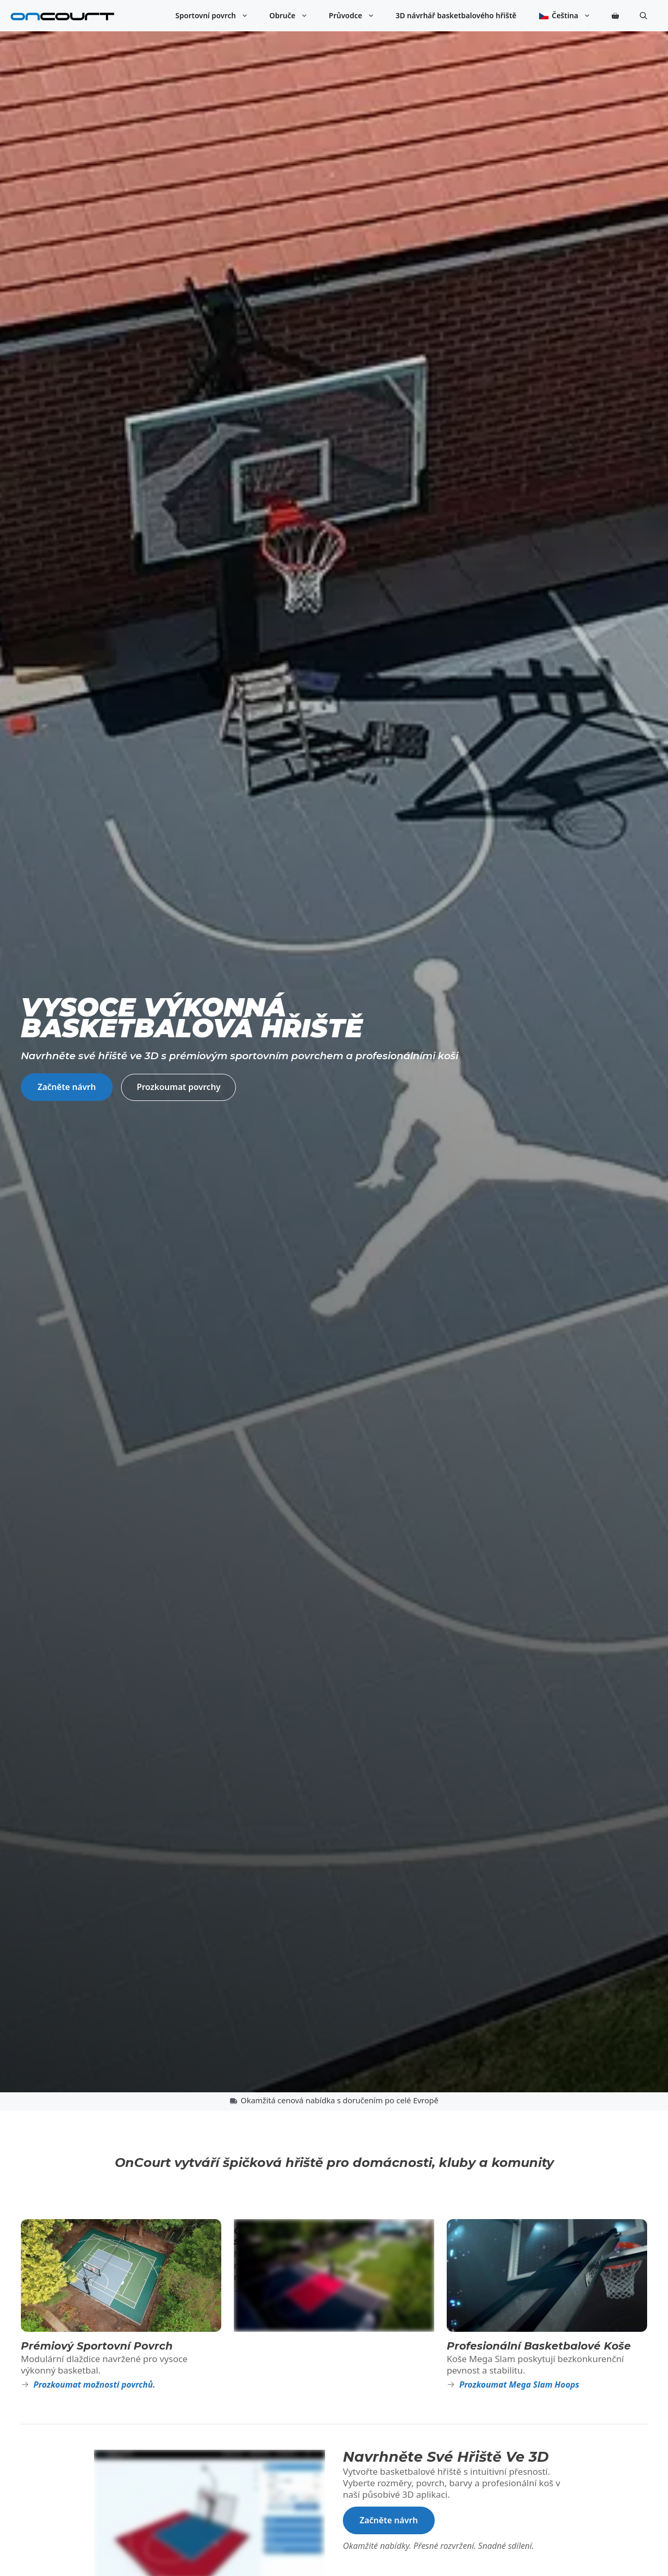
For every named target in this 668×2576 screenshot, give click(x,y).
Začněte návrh (67, 1087)
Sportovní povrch (217, 15)
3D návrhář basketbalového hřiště (456, 15)
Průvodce (357, 15)
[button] (643, 15)
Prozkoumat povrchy (179, 1087)
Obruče (293, 15)
